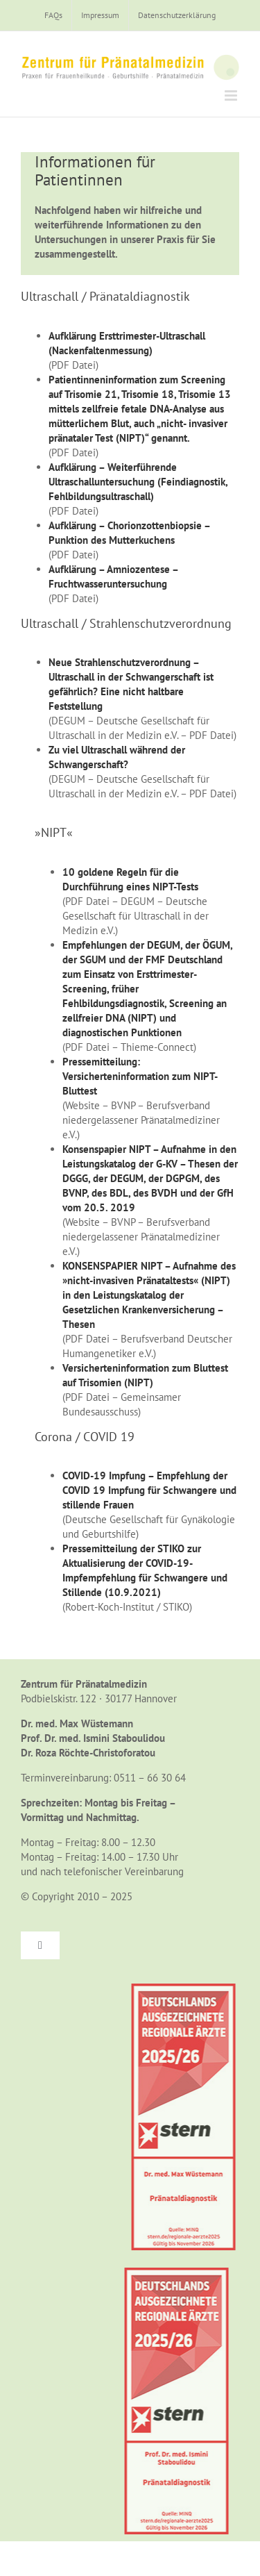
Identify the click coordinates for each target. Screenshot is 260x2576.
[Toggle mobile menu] (232, 95)
